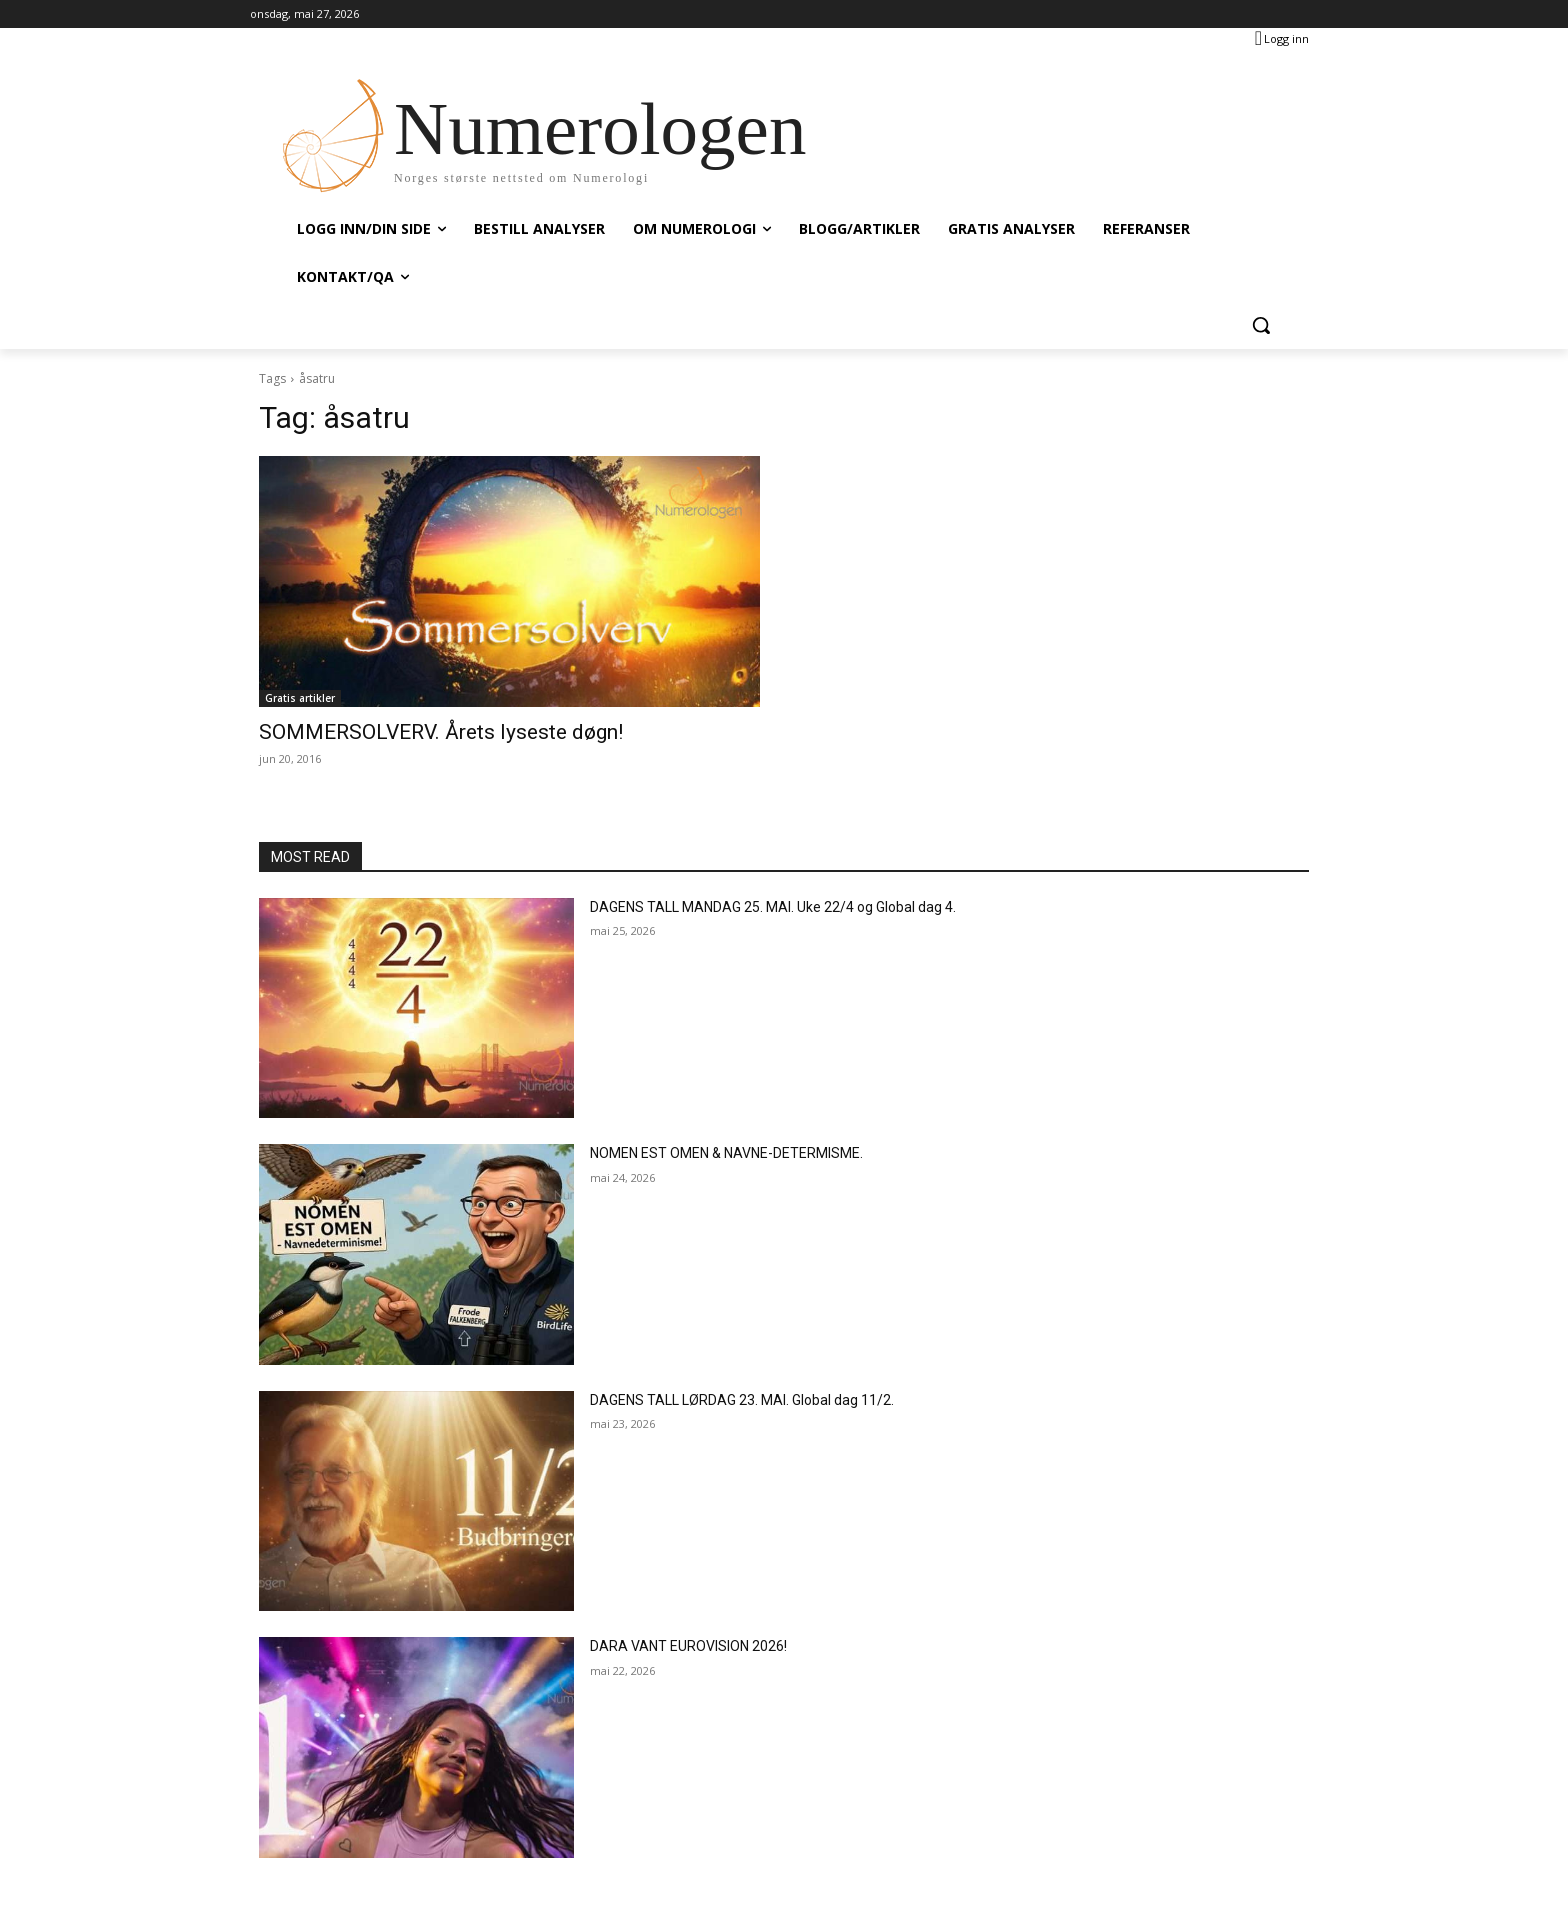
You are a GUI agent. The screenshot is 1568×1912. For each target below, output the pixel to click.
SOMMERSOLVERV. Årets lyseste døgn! (441, 732)
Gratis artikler (300, 698)
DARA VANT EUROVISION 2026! (688, 1646)
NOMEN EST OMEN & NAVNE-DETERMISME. (726, 1153)
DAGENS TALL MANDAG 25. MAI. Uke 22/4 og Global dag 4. (773, 907)
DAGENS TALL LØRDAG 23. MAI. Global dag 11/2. (742, 1400)
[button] (1261, 325)
